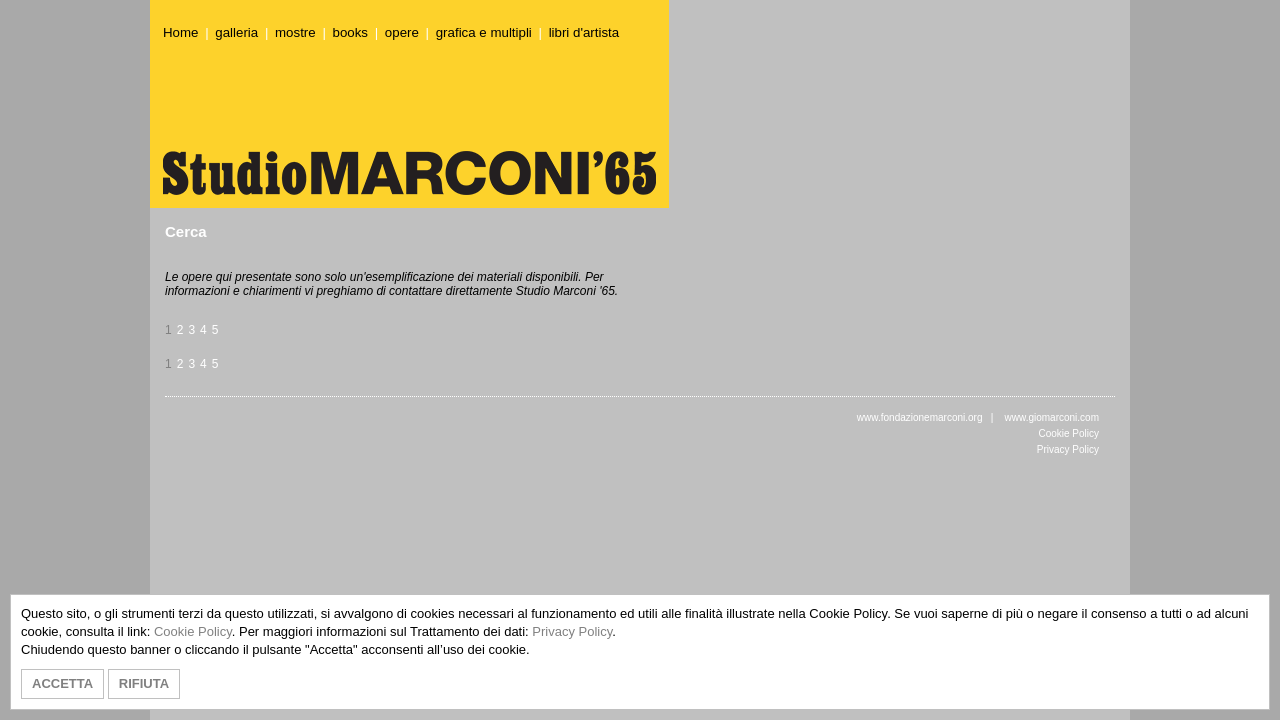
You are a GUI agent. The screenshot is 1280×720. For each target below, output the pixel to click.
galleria (236, 32)
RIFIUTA (144, 683)
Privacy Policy (1068, 449)
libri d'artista (584, 32)
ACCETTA (62, 683)
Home (180, 32)
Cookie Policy (1068, 433)
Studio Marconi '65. (567, 291)
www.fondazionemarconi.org (920, 417)
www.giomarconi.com (1052, 417)
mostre (295, 32)
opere (402, 32)
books (350, 32)
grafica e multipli (484, 32)
